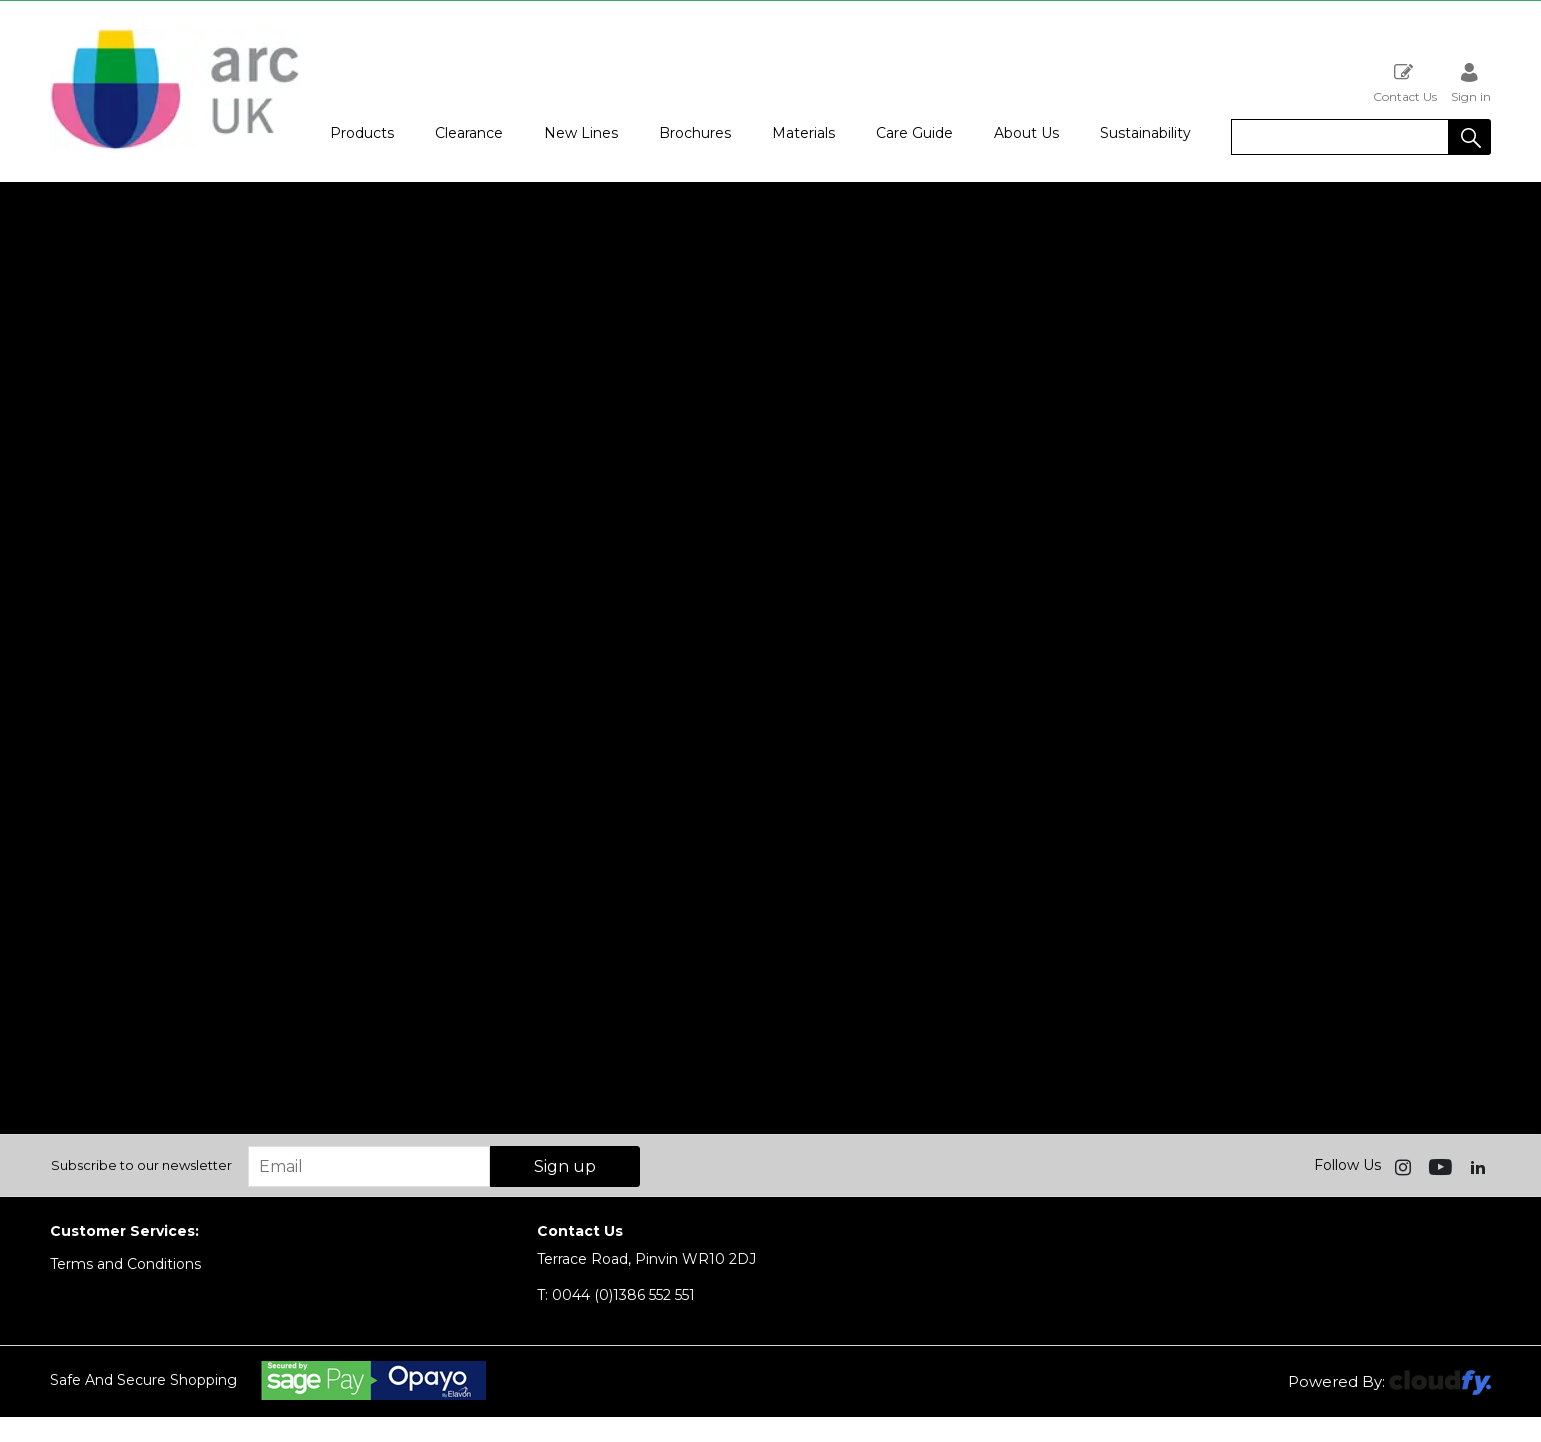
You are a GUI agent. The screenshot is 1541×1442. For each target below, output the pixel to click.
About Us (1026, 133)
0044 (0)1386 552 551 (616, 1295)
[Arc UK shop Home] (175, 148)
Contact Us (1405, 82)
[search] (1340, 137)
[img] (1405, 1166)
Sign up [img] (565, 1166)
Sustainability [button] (1145, 133)
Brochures (695, 133)
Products (362, 133)
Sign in (1471, 82)
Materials (803, 133)
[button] (1470, 137)
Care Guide (914, 133)
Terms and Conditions (125, 1264)
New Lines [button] (581, 133)
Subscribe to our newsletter (141, 1165)
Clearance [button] (469, 133)
